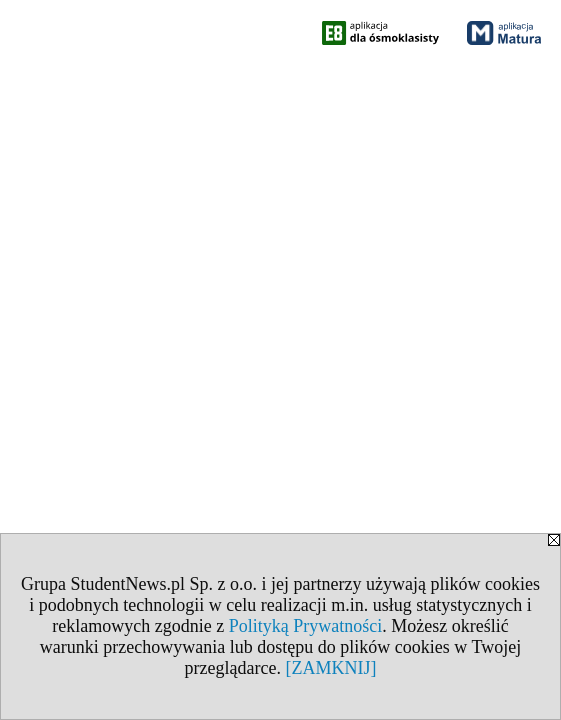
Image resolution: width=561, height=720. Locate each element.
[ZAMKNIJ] (330, 668)
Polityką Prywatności (306, 626)
